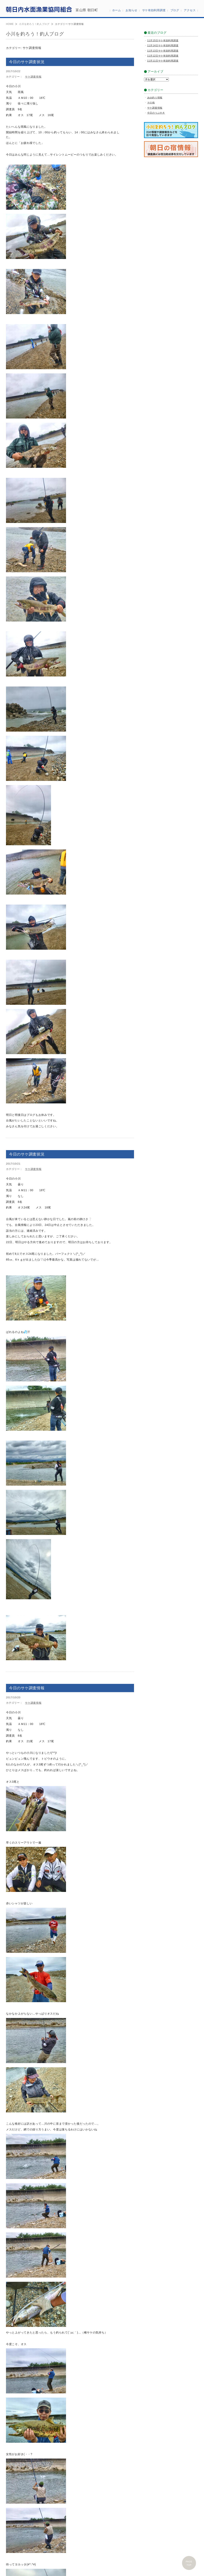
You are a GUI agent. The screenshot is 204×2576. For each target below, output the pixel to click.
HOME (10, 24)
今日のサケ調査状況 (26, 62)
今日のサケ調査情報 (26, 1688)
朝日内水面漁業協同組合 (39, 9)
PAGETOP (189, 2563)
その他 (151, 102)
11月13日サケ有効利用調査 (163, 50)
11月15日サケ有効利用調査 (163, 40)
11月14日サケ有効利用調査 (163, 45)
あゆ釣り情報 (154, 97)
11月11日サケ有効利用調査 (163, 60)
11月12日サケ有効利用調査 (163, 55)
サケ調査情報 (33, 76)
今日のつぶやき (156, 112)
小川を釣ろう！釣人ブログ (34, 24)
